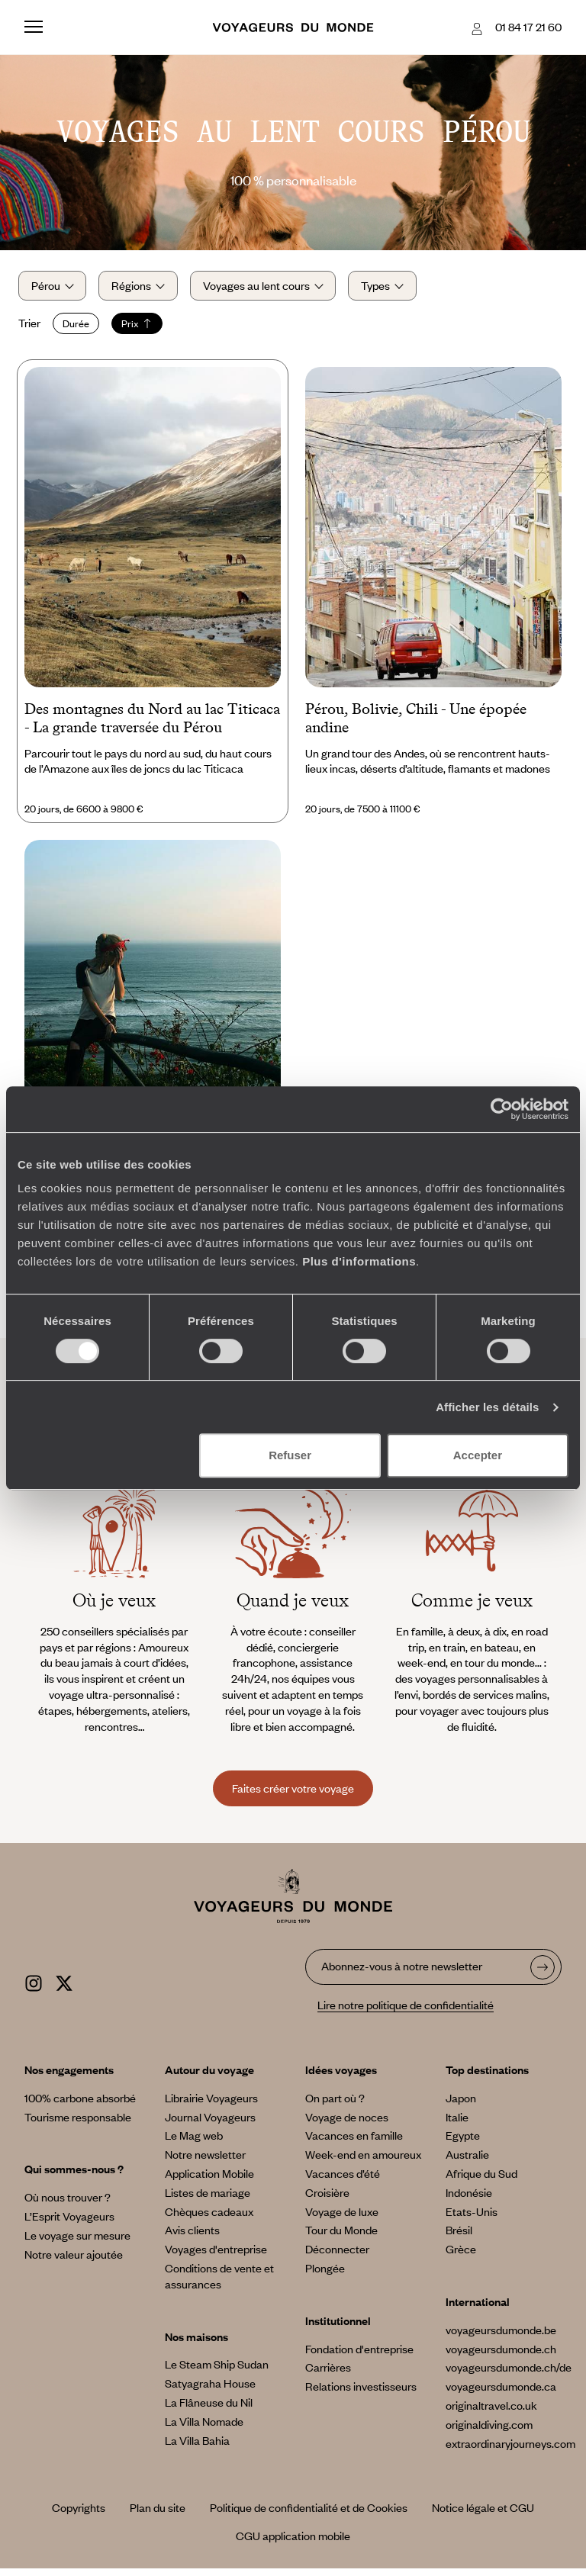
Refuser (290, 1455)
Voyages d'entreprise (216, 2257)
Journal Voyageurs (210, 2124)
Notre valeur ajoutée (73, 2261)
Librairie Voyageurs (211, 2105)
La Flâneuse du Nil (209, 2409)
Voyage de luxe (341, 2219)
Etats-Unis (471, 2219)
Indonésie (469, 2200)
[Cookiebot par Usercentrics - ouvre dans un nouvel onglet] (501, 1109)
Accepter (477, 1455)
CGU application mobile (293, 2544)
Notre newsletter (205, 2162)
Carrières (328, 2375)
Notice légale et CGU (483, 2515)
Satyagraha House (210, 2391)
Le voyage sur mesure (77, 2242)
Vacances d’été (342, 2180)
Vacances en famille (354, 2143)
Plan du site (157, 2515)
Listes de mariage (207, 2200)
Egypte (463, 2143)
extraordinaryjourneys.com (510, 2451)
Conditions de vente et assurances (219, 2283)
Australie (467, 2162)
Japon (461, 2105)
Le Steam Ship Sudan (217, 2372)
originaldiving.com (489, 2431)
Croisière (327, 2200)
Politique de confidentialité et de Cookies (308, 2515)
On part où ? (335, 2105)
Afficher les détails (487, 1407)
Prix (143, 327)
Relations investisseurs (361, 2394)
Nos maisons (196, 2344)
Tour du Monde (341, 2238)
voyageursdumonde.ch (501, 2356)
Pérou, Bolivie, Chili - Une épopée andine (415, 725)
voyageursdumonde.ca (501, 2394)
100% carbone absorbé (80, 2105)
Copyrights (78, 2515)
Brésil (459, 2238)
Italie (457, 2124)
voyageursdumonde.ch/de (509, 2375)
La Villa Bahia (197, 2447)
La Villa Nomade (204, 2428)
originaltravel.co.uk (491, 2412)
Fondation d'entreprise (359, 2356)
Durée (82, 327)
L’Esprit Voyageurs (69, 2223)
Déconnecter (337, 2257)
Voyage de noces (346, 2124)
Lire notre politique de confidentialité (405, 2013)
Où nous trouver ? (67, 2205)
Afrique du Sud (481, 2180)
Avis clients (192, 2238)
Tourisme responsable (77, 2124)
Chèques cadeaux (209, 2219)
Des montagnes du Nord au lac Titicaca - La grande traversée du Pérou (152, 725)
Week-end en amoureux (363, 2162)
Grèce (461, 2257)
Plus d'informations (359, 1261)
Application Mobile (209, 2180)
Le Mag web (194, 2143)
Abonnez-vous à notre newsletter (401, 1974)
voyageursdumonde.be (501, 2337)
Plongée (325, 2275)
